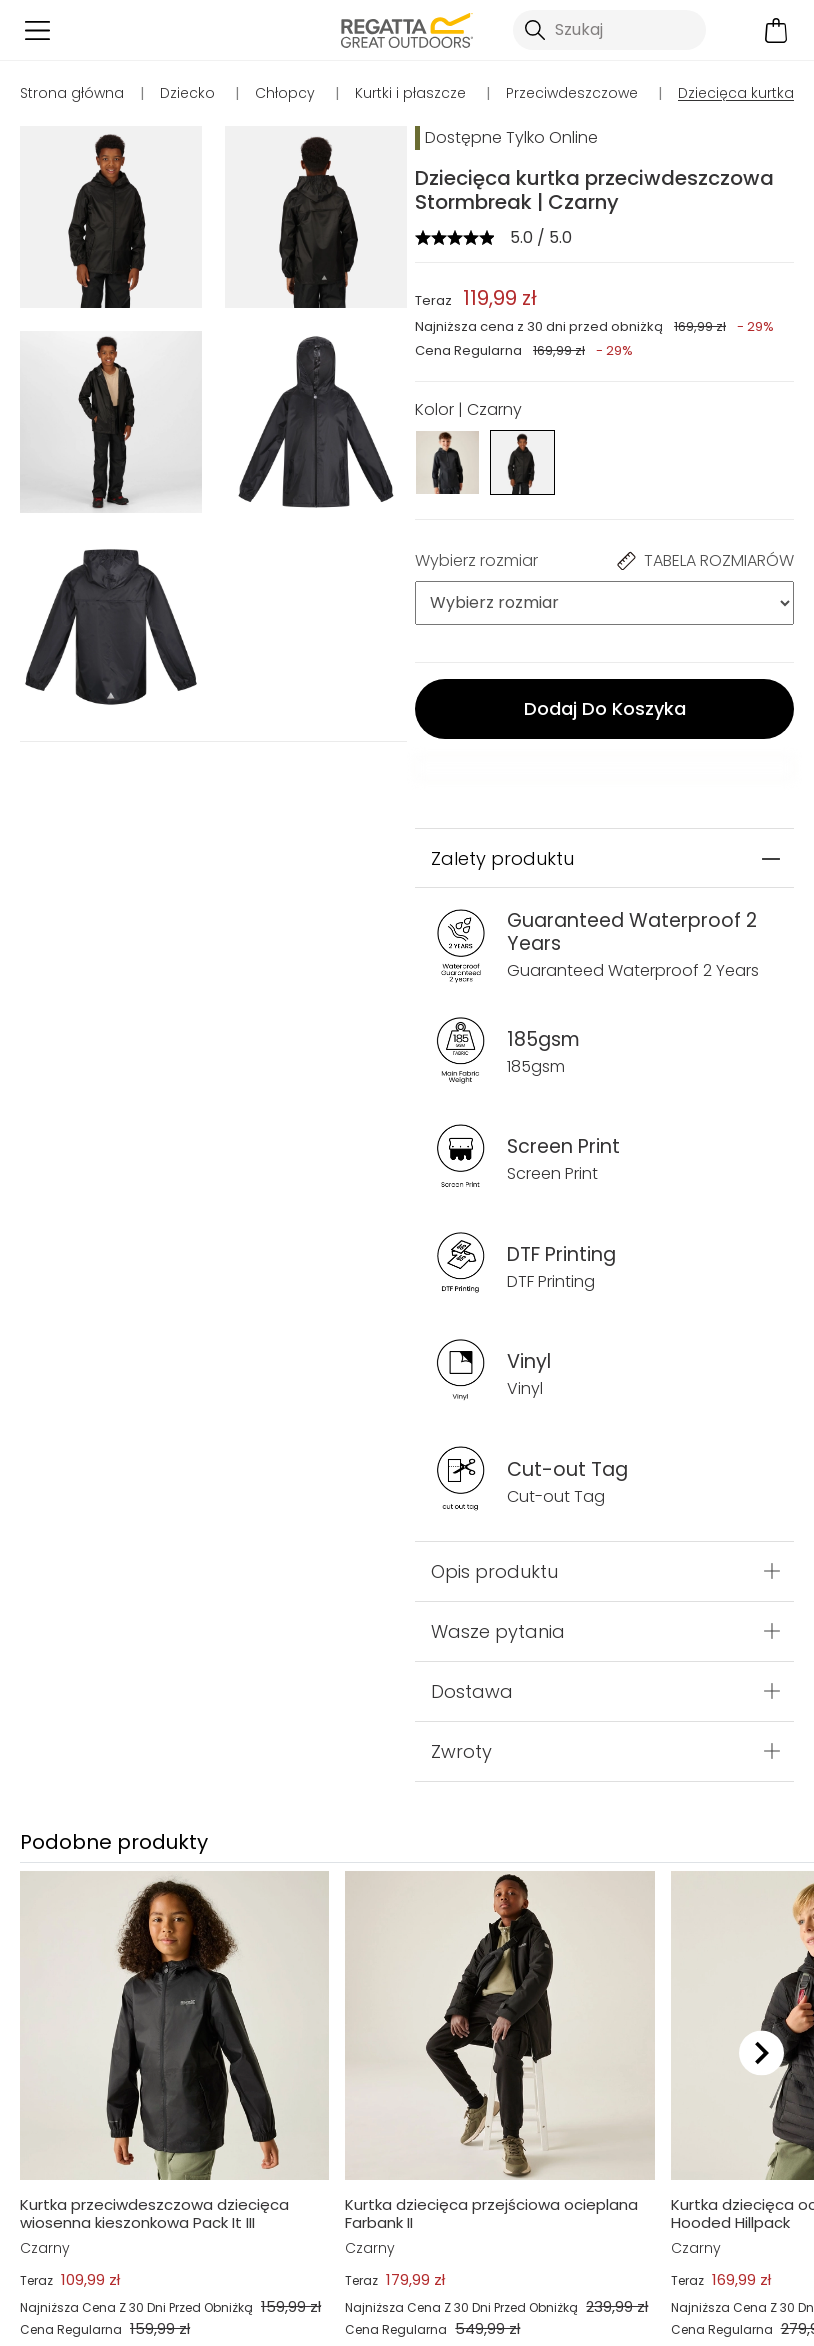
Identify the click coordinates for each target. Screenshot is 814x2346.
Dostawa (472, 1691)
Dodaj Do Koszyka (605, 708)
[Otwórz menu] (37, 30)
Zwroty (461, 1751)
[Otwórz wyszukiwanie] (609, 30)
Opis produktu (494, 1571)
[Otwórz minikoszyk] (776, 30)
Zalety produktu (502, 858)
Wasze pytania (498, 1631)
